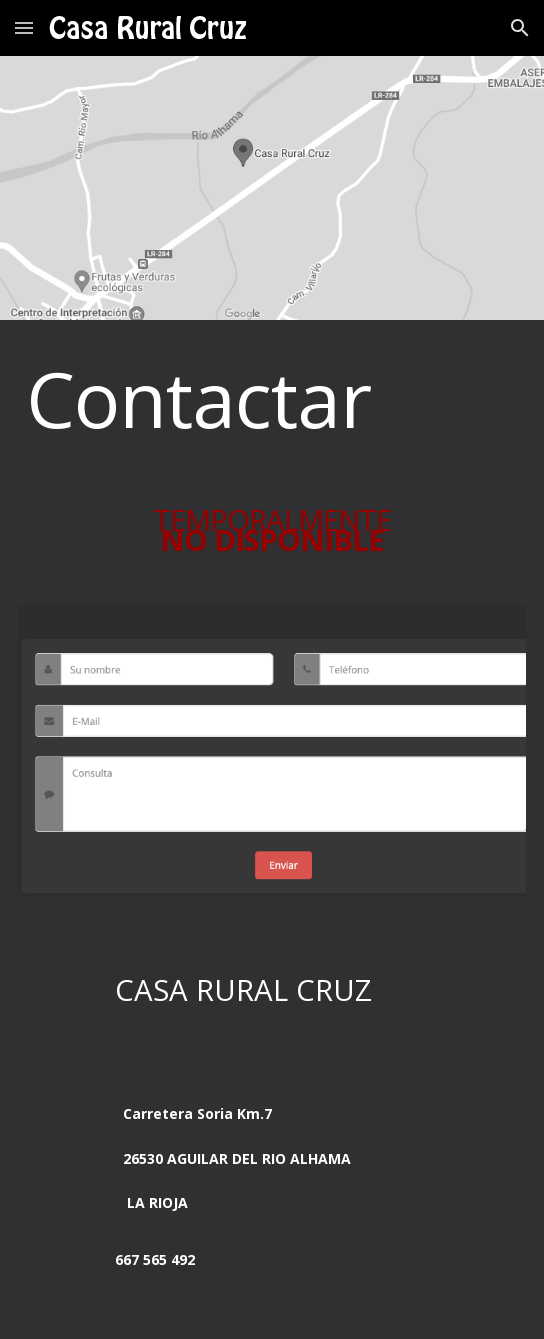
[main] (271, 398)
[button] (24, 27)
